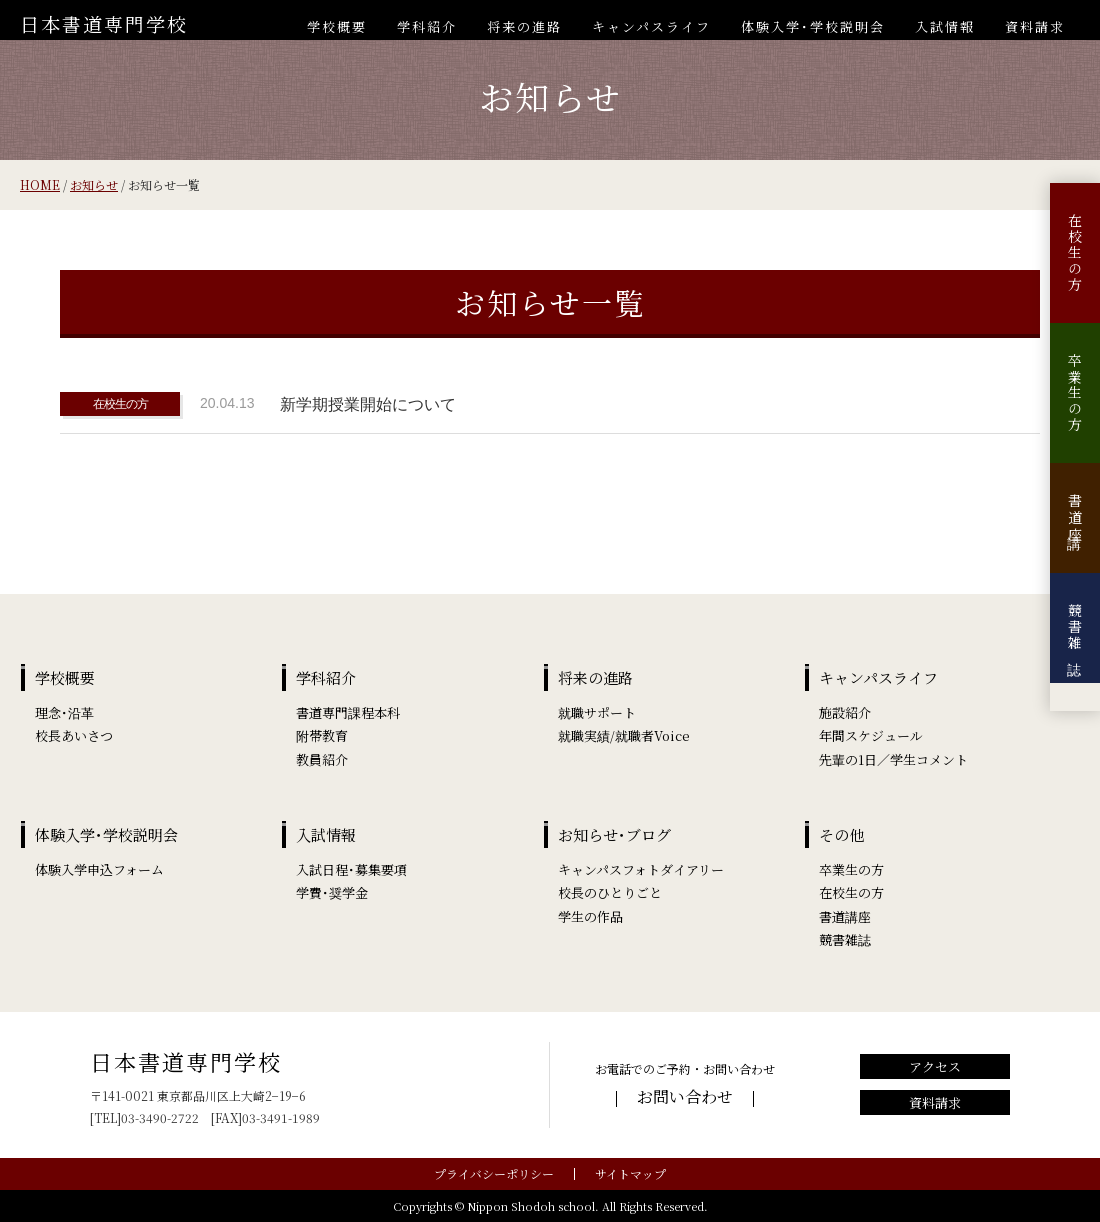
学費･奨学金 (332, 892)
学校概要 (337, 26)
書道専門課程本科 (348, 712)
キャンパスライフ (651, 26)
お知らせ (94, 184)
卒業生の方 (1075, 393)
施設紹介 (845, 712)
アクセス (935, 1066)
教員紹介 (322, 759)
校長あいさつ (74, 735)
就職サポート (597, 712)
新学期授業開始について (368, 404)
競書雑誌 (1075, 628)
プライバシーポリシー (494, 1173)
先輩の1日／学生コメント (893, 759)
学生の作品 (590, 916)
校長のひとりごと (610, 892)
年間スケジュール (871, 735)
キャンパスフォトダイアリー (641, 869)
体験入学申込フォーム (99, 869)
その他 (841, 834)
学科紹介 (427, 26)
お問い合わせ (685, 1096)
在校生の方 (1075, 253)
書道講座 (1075, 518)
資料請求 (1035, 26)
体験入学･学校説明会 (813, 26)
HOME (40, 184)
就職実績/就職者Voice (624, 735)
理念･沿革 (64, 712)
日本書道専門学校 (104, 23)
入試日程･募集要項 (351, 869)
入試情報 (945, 26)
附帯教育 (322, 735)
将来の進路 (524, 26)
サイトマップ (630, 1173)
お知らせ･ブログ (614, 834)
